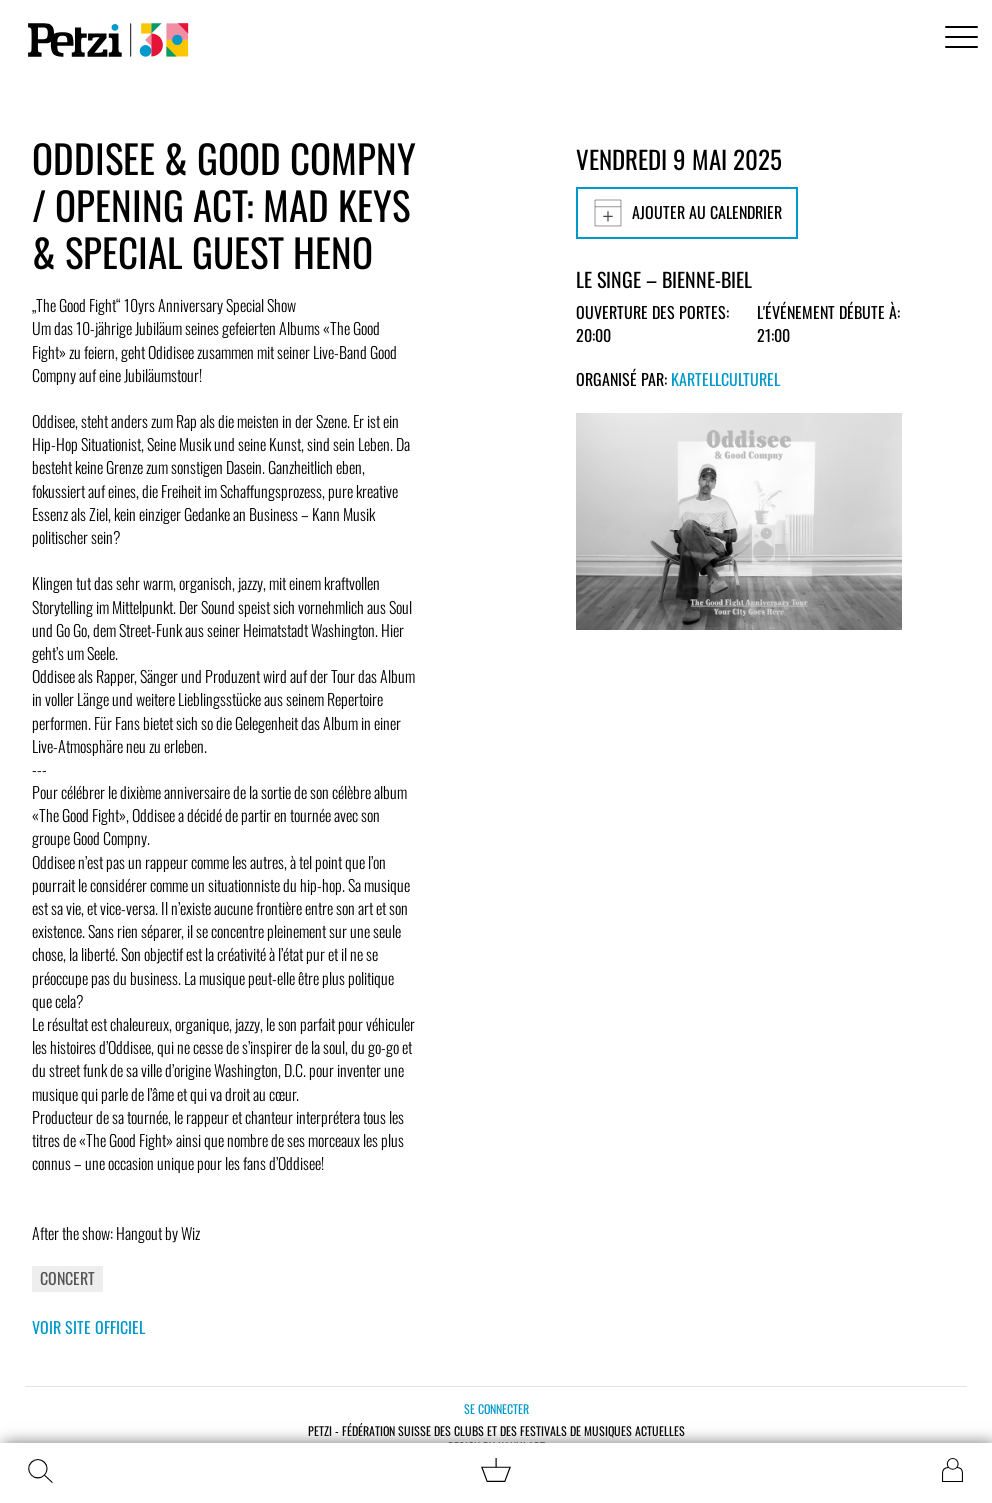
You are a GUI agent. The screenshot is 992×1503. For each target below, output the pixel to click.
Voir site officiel (88, 1327)
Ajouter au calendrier (687, 213)
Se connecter (496, 1408)
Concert (67, 1278)
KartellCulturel (725, 379)
